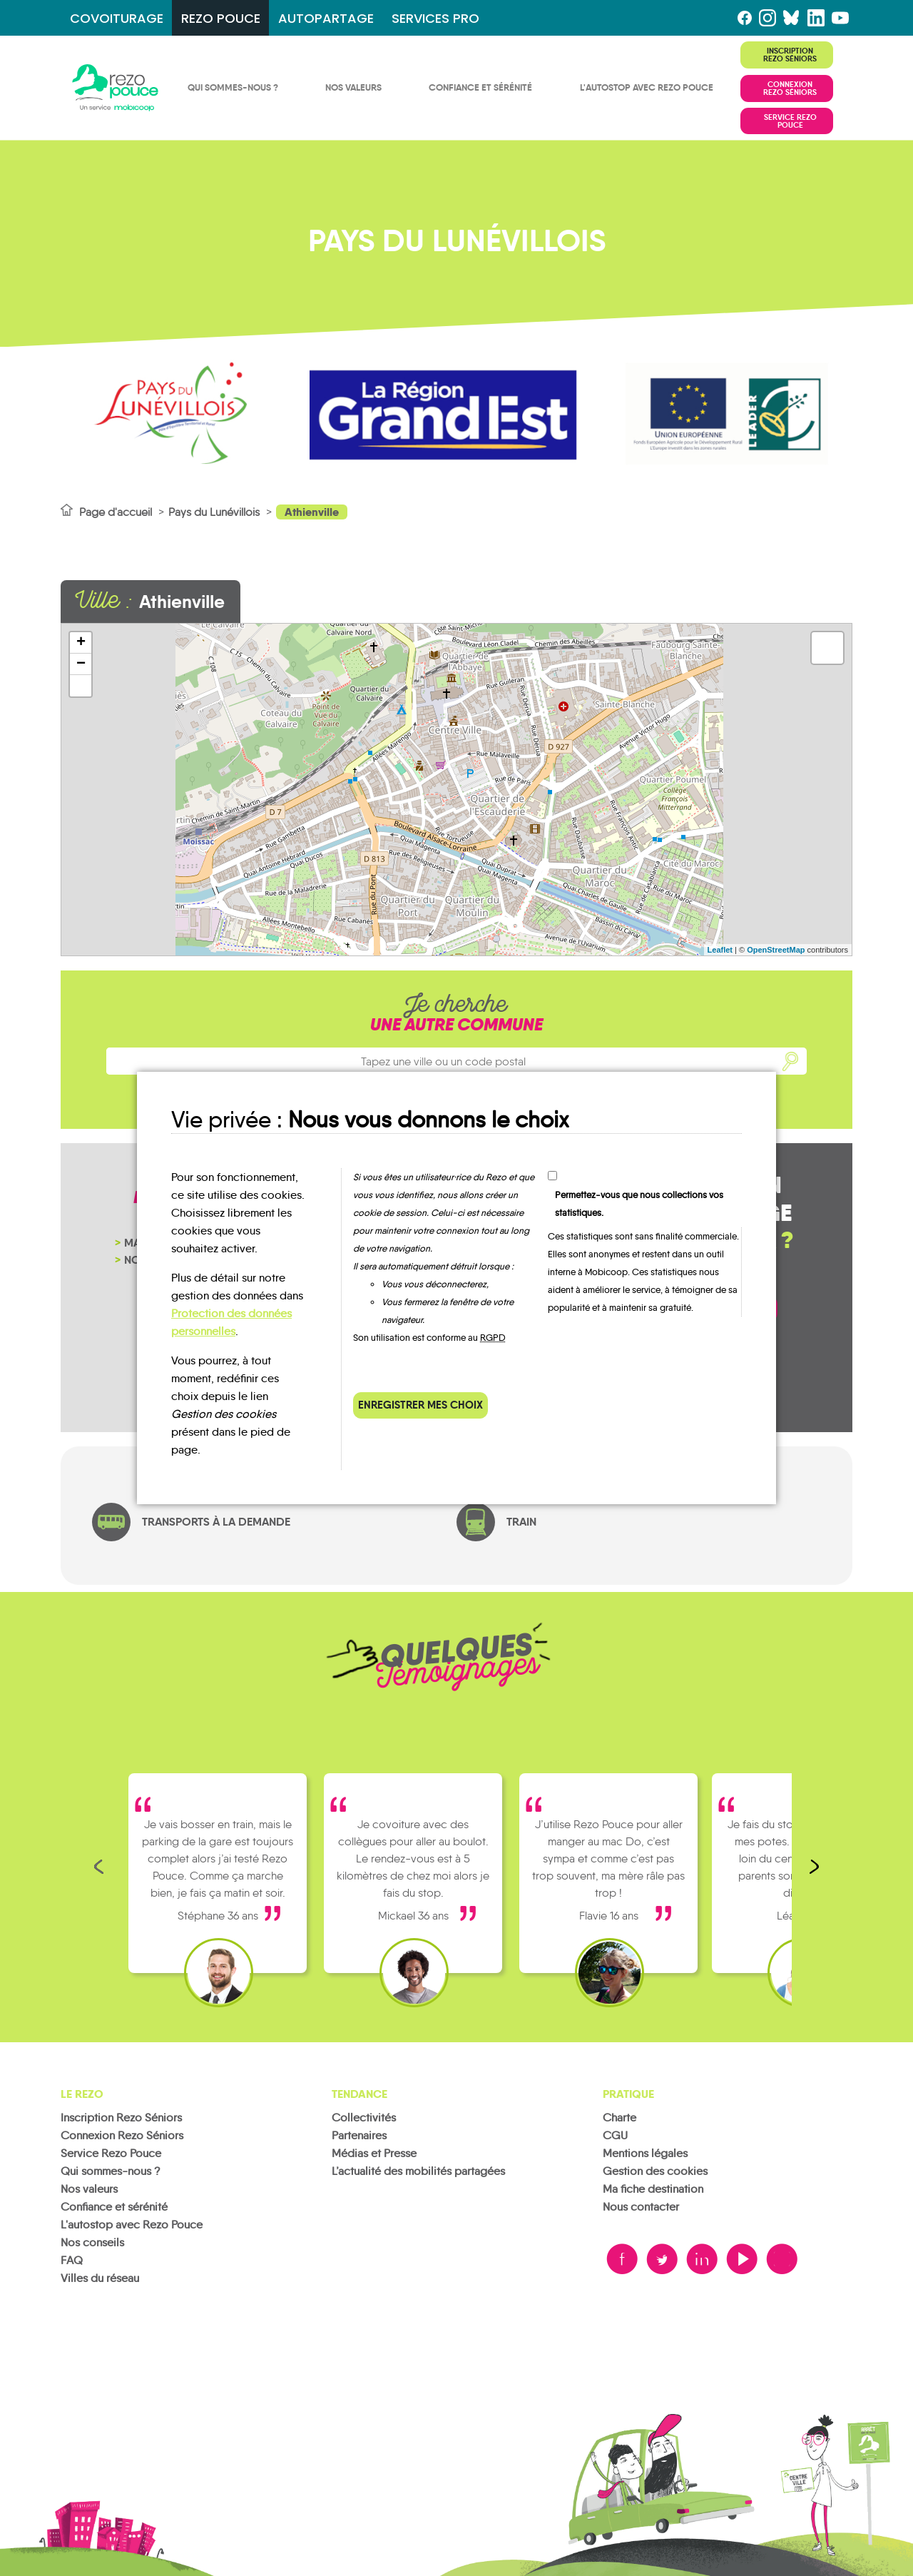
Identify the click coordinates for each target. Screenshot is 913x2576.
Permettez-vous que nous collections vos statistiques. (639, 1204)
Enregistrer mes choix (420, 1404)
